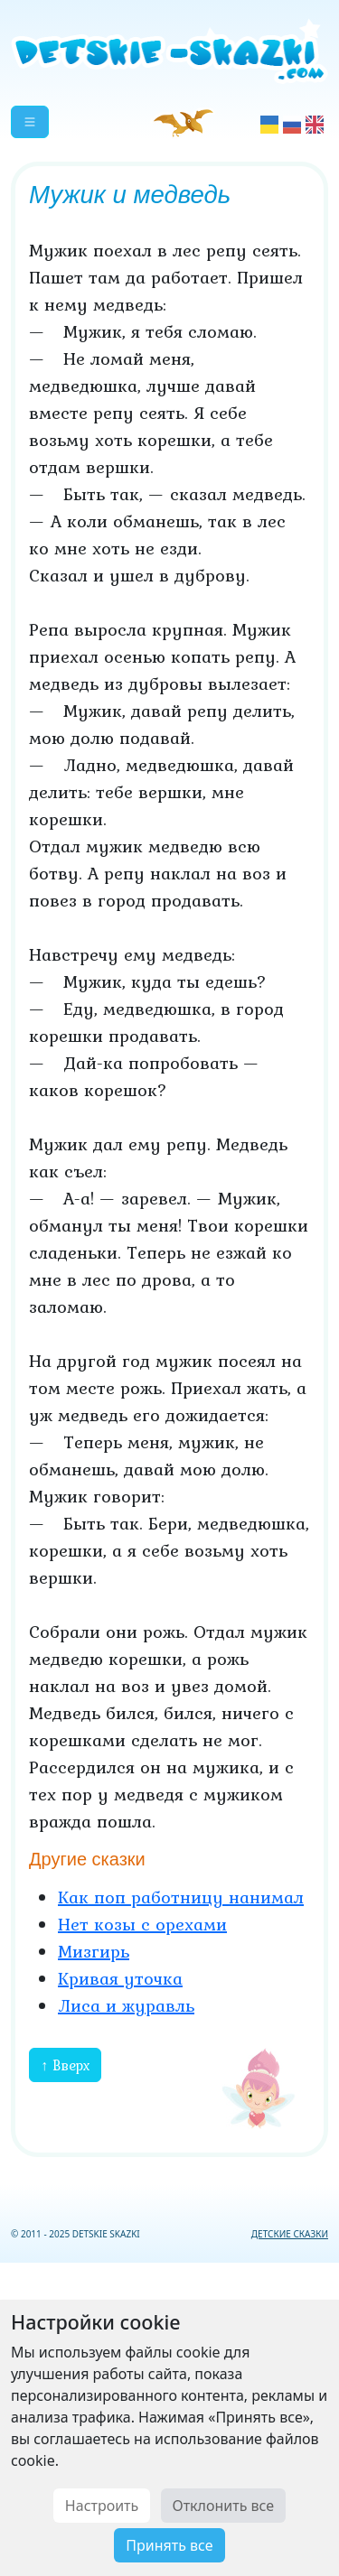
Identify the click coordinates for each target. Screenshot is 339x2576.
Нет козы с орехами (142, 1924)
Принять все (169, 2545)
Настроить (101, 2506)
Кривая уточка (120, 1978)
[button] (30, 122)
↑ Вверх (65, 2065)
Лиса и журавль (126, 2005)
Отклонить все (224, 2506)
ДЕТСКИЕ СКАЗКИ (289, 2233)
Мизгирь (93, 1951)
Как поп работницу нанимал (181, 1897)
